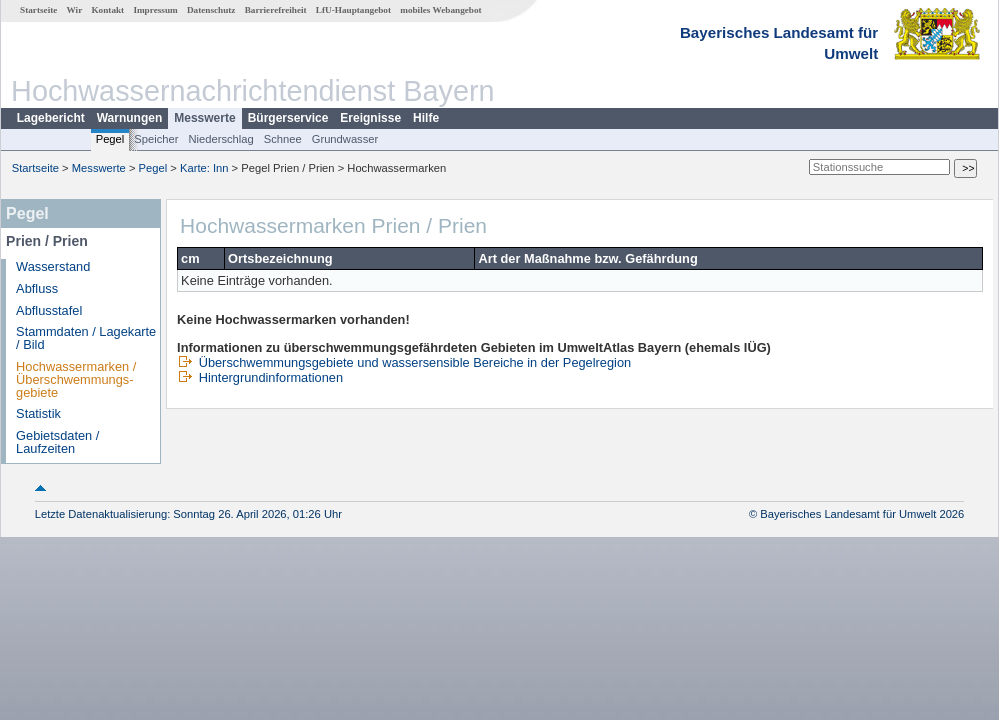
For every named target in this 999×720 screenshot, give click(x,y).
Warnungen (130, 118)
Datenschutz (211, 10)
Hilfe (426, 118)
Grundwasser (345, 139)
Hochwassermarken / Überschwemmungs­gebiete (76, 379)
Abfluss (37, 288)
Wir (75, 10)
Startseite (38, 10)
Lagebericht (51, 118)
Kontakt (107, 10)
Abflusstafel (49, 310)
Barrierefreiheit (276, 10)
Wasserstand (53, 266)
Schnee (283, 139)
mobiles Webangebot (440, 10)
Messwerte (204, 118)
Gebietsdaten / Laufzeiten (57, 442)
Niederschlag (220, 139)
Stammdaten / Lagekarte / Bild (86, 338)
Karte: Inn (204, 168)
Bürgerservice (288, 118)
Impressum (155, 10)
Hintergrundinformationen (260, 377)
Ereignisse (370, 118)
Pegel (110, 139)
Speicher (156, 139)
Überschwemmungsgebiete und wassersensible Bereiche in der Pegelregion (404, 362)
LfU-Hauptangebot (353, 10)
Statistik (38, 413)
